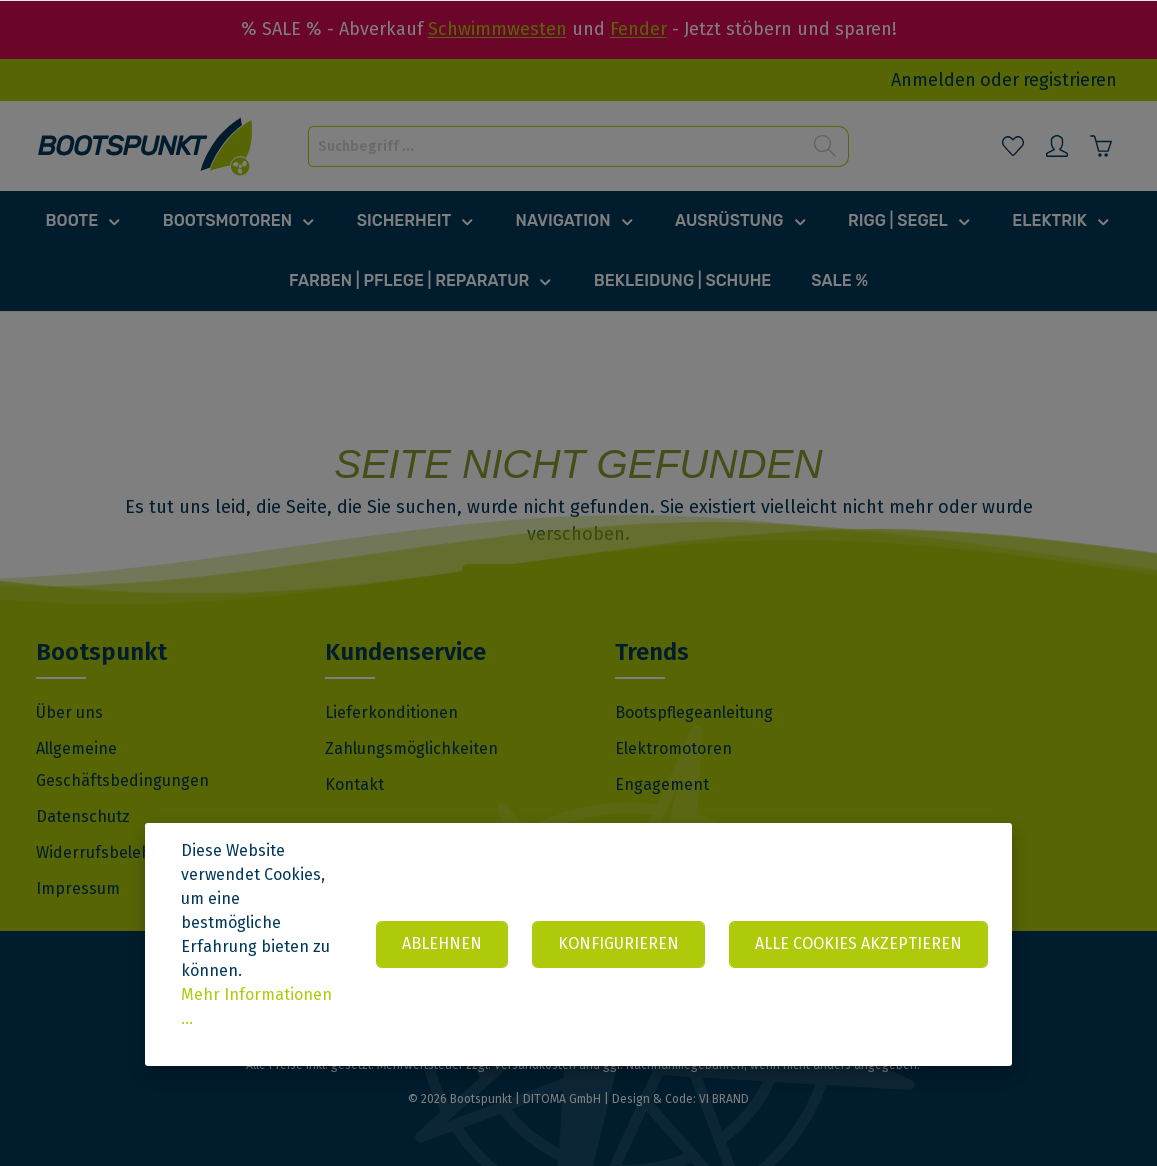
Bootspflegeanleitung (694, 712)
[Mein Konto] (1057, 146)
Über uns (69, 712)
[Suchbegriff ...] (555, 146)
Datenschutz (83, 816)
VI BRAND (724, 1099)
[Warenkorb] (1101, 146)
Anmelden (933, 80)
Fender (638, 29)
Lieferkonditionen (391, 712)
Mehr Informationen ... (256, 1006)
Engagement (662, 784)
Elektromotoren (673, 748)
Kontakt (354, 784)
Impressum (78, 888)
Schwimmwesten (497, 29)
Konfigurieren (618, 943)
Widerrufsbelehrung (111, 852)
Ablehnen (442, 943)
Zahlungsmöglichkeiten (411, 748)
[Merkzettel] (1013, 146)
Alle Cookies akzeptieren (858, 943)
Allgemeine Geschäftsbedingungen (122, 764)
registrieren (1070, 80)
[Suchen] (825, 146)
